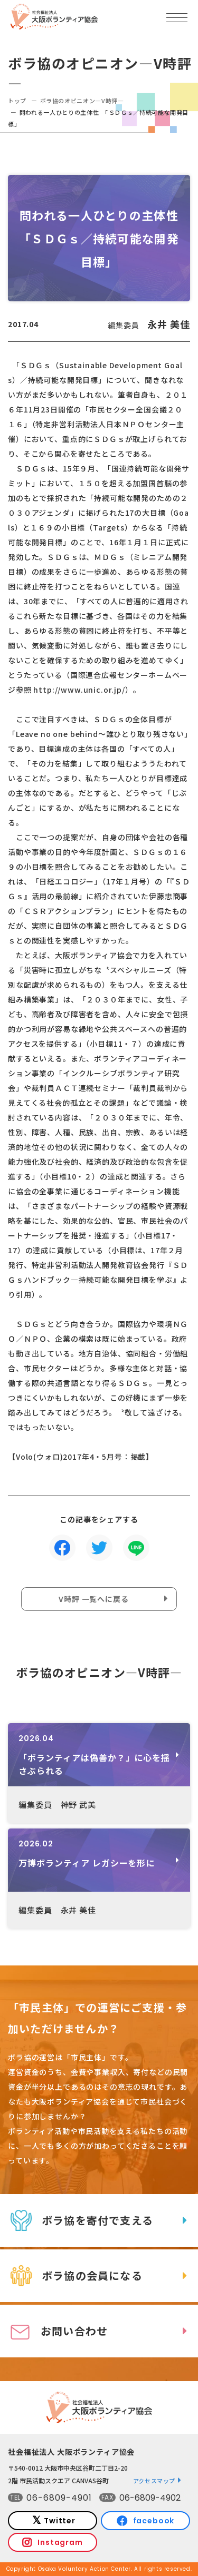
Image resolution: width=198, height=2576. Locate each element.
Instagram (60, 2542)
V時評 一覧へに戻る (93, 1599)
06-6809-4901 (59, 2498)
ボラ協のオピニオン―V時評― (82, 100)
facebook (154, 2520)
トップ (17, 100)
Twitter (60, 2520)
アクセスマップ (154, 2480)
